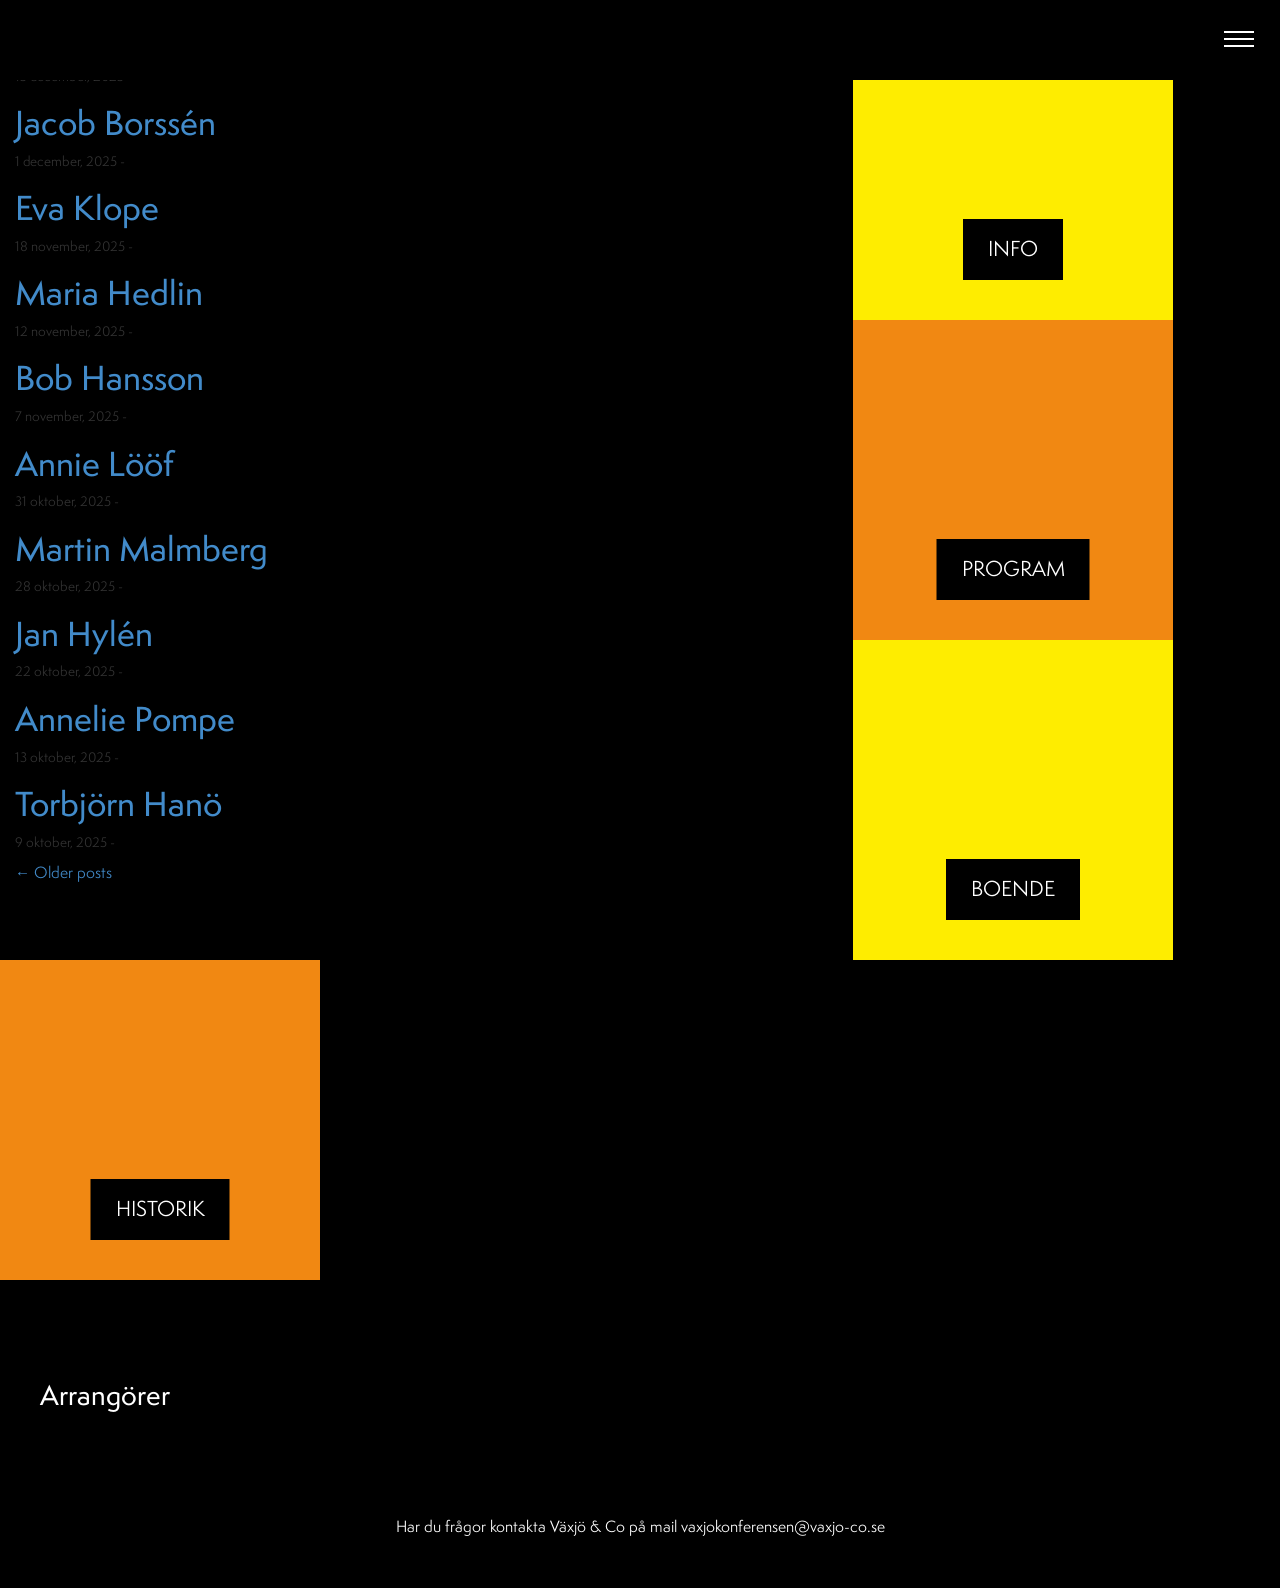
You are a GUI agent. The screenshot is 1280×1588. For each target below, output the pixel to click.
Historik (160, 1208)
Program (1013, 568)
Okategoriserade (180, 161)
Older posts (63, 872)
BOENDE (1013, 888)
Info (1013, 248)
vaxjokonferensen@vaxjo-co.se (783, 1526)
